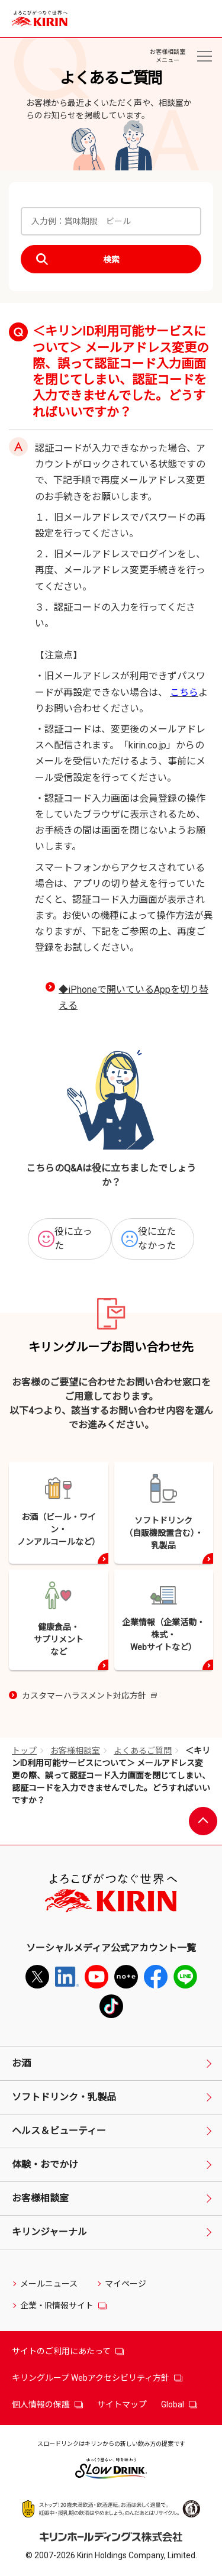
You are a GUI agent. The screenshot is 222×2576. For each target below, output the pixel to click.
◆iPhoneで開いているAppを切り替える (133, 997)
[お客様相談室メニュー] (204, 56)
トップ (24, 1750)
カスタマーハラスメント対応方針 (89, 1696)
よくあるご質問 (143, 1750)
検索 (111, 259)
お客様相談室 (75, 1750)
